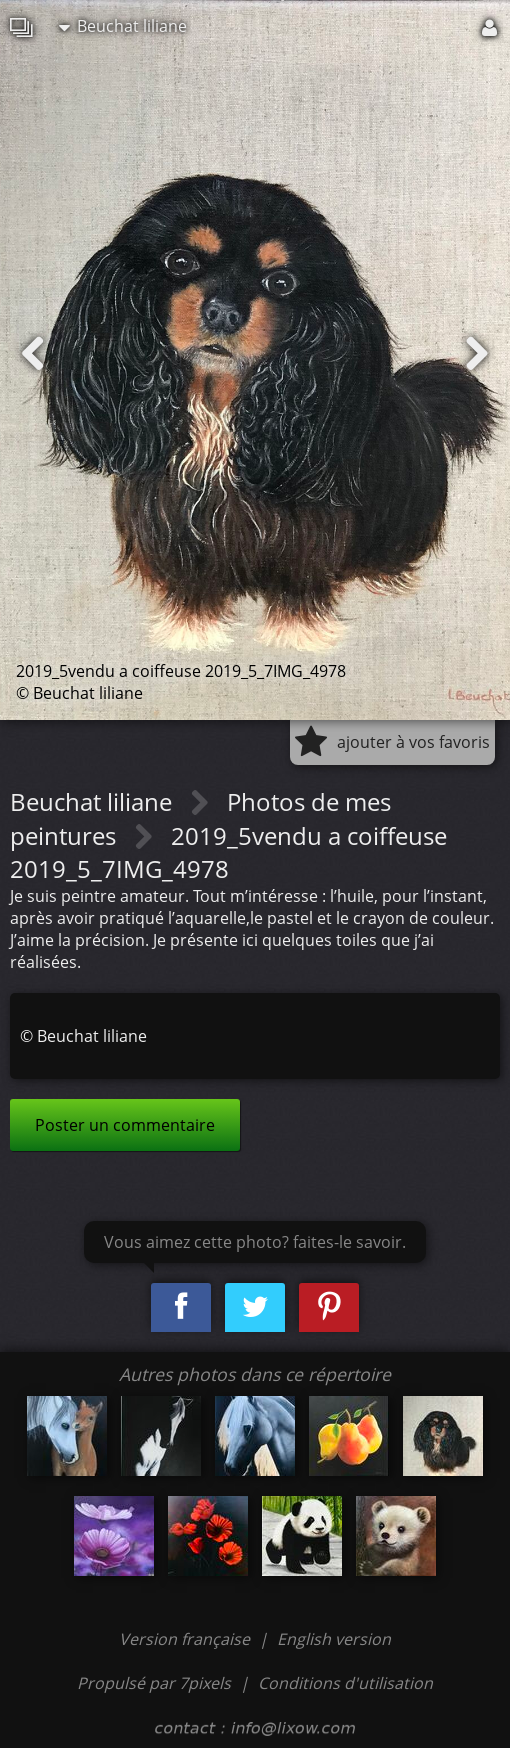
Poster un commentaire (125, 1125)
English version (334, 1639)
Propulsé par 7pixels (154, 1683)
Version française (186, 1639)
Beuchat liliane (123, 26)
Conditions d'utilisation (345, 1683)
